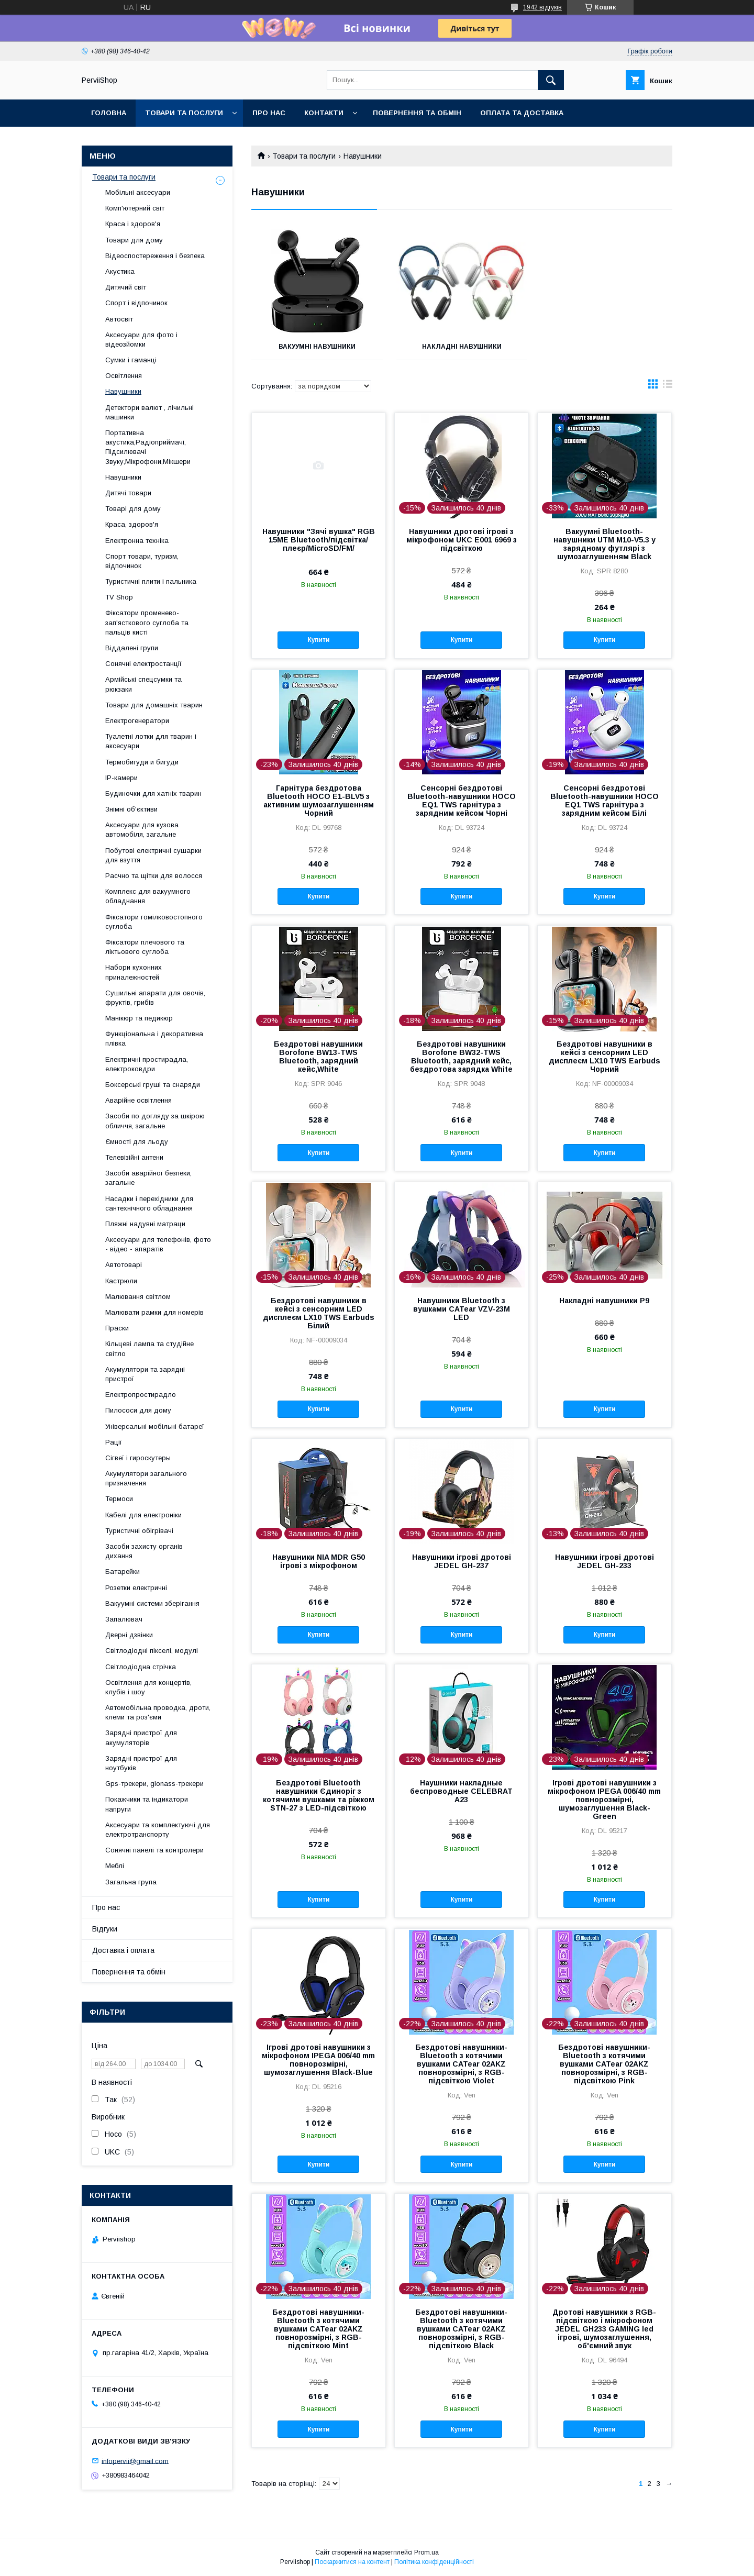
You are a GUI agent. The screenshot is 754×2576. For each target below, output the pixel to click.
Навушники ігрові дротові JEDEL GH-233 (604, 1561)
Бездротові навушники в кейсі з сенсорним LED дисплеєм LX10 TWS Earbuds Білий (318, 1313)
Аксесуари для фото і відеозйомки (141, 339)
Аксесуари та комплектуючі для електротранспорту (157, 1829)
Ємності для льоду (136, 1142)
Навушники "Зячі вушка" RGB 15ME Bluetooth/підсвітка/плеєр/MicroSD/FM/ (318, 539)
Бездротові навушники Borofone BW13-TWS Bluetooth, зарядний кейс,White (318, 1056)
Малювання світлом (138, 1297)
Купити (318, 639)
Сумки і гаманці (131, 360)
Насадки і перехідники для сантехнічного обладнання (149, 1203)
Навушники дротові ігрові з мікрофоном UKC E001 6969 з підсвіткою (461, 539)
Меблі (114, 1866)
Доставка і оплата (123, 1950)
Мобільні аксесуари (137, 192)
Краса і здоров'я (132, 224)
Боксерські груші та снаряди (152, 1085)
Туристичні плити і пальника (150, 581)
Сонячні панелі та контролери (154, 1850)
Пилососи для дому (138, 1410)
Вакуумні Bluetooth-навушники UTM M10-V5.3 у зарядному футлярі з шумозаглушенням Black (604, 544)
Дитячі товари (128, 493)
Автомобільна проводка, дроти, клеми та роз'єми (157, 1712)
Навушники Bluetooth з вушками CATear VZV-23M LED (461, 1309)
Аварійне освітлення (138, 1100)
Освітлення (123, 376)
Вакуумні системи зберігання (152, 1603)
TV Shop (119, 597)
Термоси (119, 1499)
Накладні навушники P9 (604, 1300)
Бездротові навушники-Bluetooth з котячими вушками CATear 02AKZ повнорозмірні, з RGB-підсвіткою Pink (604, 2064)
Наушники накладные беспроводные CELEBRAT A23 (461, 1791)
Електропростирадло (140, 1394)
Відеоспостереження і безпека (155, 256)
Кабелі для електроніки (143, 1515)
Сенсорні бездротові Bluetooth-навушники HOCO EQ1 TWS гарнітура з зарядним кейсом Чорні (461, 800)
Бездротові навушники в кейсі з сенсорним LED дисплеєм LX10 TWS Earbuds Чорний (604, 1056)
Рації (113, 1442)
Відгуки (104, 1929)
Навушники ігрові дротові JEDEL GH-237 (461, 1561)
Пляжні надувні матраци (145, 1224)
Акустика (120, 271)
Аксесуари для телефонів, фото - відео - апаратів (158, 1244)
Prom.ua (426, 2552)
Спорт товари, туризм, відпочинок (142, 561)
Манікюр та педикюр (139, 1018)
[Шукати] (551, 80)
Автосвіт (119, 319)
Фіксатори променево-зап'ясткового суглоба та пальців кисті (146, 622)
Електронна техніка (137, 541)
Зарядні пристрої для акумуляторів (141, 1737)
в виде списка (667, 386)
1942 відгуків (542, 7)
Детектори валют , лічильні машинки (149, 412)
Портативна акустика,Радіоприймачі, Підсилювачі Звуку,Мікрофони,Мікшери (148, 447)
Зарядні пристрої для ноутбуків (141, 1763)
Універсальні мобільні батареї (154, 1426)
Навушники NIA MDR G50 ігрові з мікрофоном (318, 1561)
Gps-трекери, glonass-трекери (154, 1783)
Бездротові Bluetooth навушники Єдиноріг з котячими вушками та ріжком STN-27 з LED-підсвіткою (318, 1795)
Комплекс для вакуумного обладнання (148, 896)
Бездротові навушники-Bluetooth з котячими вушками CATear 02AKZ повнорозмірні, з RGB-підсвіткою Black (461, 2329)
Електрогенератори (137, 721)
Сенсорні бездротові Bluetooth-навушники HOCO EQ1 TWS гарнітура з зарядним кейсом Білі (604, 800)
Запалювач (123, 1619)
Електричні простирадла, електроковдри (146, 1064)
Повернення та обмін (417, 113)
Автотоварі (123, 1265)
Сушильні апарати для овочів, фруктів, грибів (155, 997)
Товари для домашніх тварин (154, 705)
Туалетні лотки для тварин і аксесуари (150, 741)
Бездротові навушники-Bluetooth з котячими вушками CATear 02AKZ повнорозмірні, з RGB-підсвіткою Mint (318, 2329)
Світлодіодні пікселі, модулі (151, 1651)
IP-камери (121, 778)
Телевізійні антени (134, 1157)
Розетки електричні (136, 1588)
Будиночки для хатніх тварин (153, 793)
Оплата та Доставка (521, 113)
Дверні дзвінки (129, 1635)
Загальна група (131, 1882)
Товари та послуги (184, 113)
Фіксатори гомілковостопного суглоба (154, 921)
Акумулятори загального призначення (146, 1478)
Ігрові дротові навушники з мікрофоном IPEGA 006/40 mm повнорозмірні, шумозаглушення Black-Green (604, 1799)
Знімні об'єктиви (131, 809)
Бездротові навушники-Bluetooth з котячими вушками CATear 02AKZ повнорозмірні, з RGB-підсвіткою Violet (461, 2064)
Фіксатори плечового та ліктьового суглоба (144, 947)
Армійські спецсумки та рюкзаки (143, 684)
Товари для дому (134, 240)
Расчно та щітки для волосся (153, 876)
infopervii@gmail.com (135, 2460)
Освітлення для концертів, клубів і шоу (148, 1687)
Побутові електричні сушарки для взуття (153, 855)
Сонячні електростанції (143, 664)
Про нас (268, 113)
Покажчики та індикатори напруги (146, 1804)
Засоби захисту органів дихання (144, 1551)
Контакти (323, 113)
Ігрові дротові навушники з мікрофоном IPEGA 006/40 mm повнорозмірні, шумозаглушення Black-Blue (318, 2060)
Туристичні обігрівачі (139, 1531)
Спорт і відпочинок (136, 303)
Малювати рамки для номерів (154, 1312)
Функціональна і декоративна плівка (154, 1038)
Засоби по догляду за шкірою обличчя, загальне (155, 1120)
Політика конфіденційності (434, 2562)
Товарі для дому (133, 509)
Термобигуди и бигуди (142, 762)
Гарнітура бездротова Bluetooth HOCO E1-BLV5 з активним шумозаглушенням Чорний (318, 800)
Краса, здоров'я (131, 524)
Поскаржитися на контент (352, 2562)
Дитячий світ (125, 287)
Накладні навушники (462, 346)
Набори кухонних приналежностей (133, 972)
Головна (108, 113)
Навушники (123, 391)
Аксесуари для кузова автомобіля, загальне (142, 829)
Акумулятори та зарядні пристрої (145, 1374)
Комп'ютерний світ (134, 208)
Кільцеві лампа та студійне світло (149, 1348)
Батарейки (122, 1571)
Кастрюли (121, 1281)
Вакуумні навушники (317, 346)
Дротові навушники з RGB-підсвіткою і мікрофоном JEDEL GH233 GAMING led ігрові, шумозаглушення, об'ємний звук (604, 2329)
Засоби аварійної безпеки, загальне (148, 1177)
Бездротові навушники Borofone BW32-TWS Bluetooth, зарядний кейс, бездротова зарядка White (461, 1056)
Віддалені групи (131, 648)
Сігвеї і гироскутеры (138, 1458)
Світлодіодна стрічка (140, 1667)
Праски (117, 1328)
